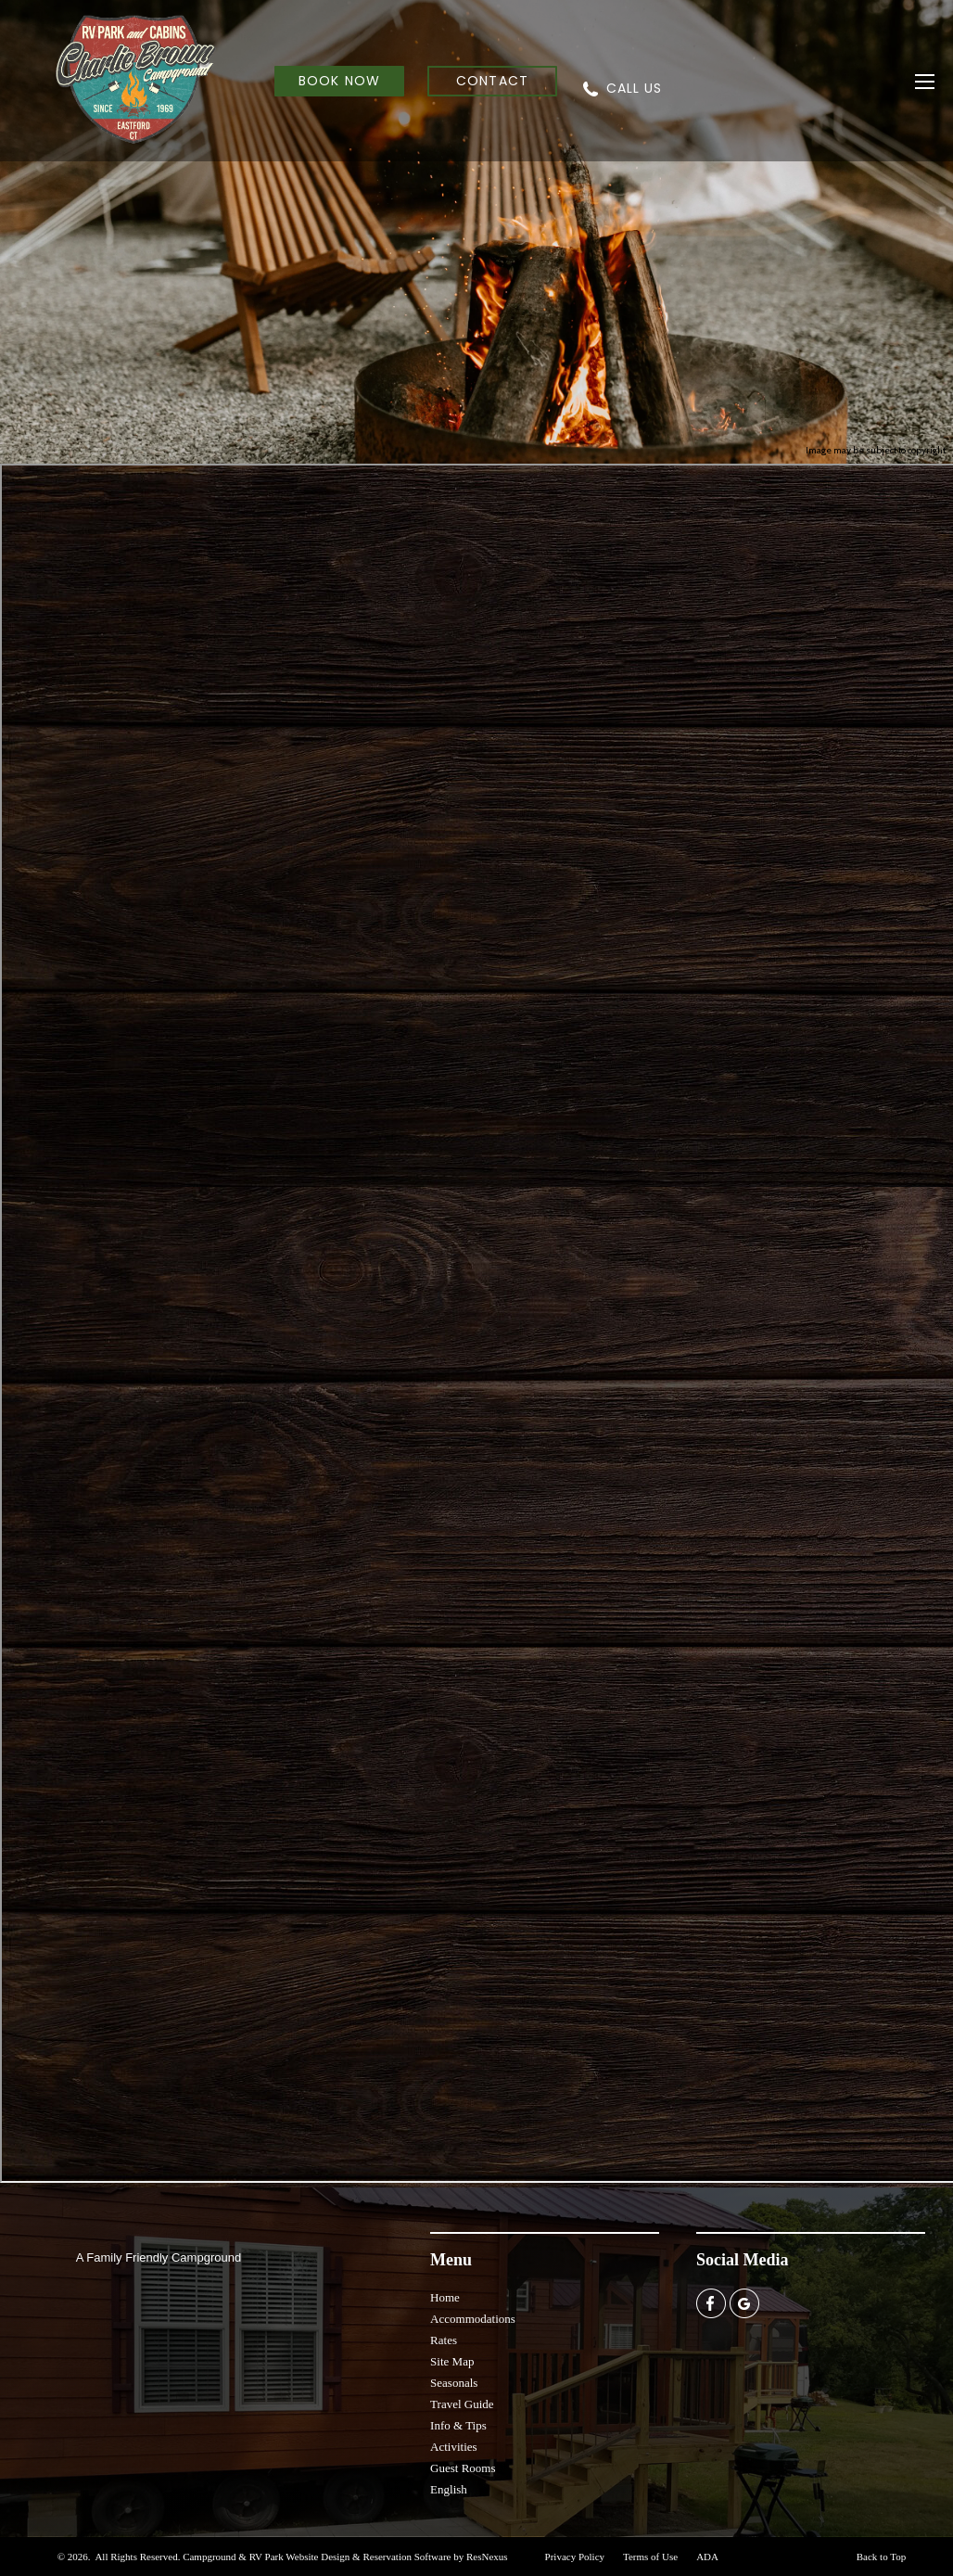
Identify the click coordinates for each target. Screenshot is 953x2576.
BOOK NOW (339, 80)
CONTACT (491, 80)
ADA (707, 2556)
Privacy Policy (574, 2556)
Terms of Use (650, 2556)
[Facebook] (711, 2302)
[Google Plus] (744, 2302)
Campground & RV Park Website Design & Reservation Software (317, 2556)
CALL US (634, 88)
